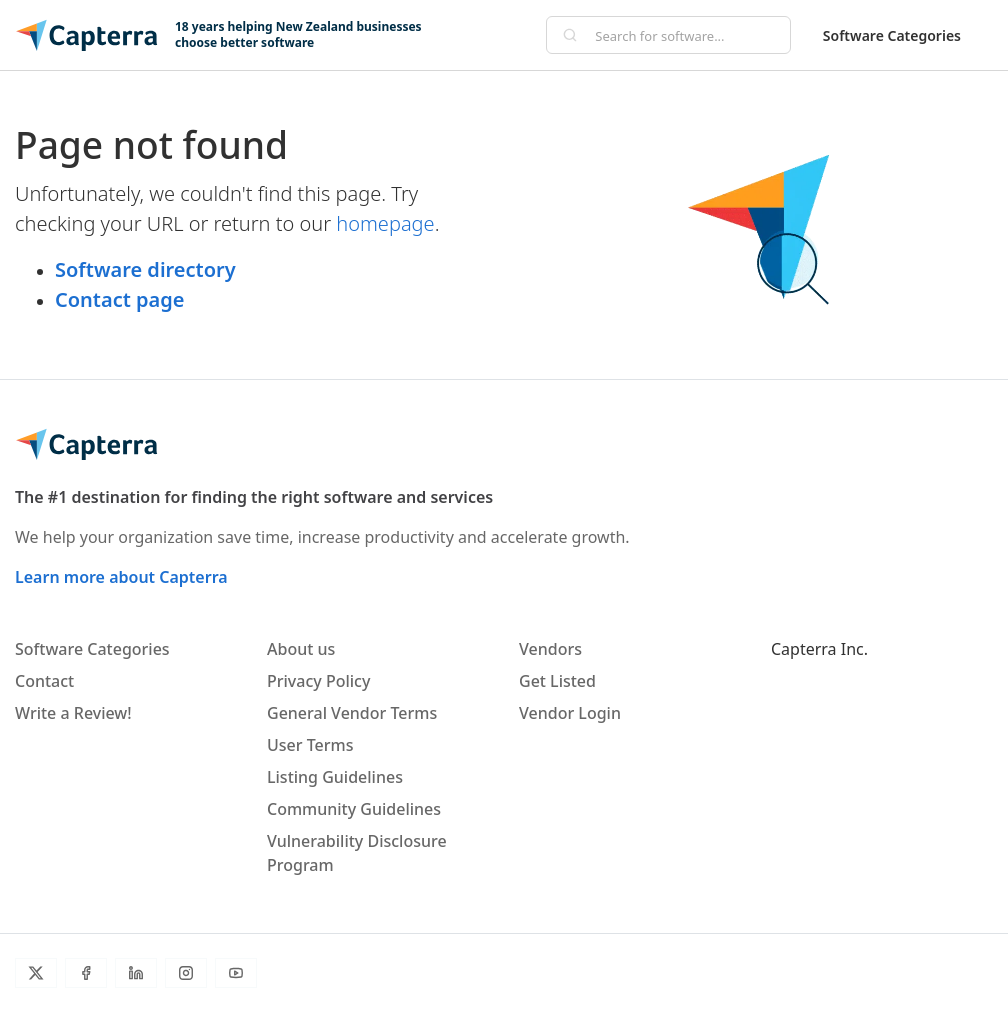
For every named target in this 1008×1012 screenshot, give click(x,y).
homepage (385, 223)
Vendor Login (570, 713)
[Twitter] (36, 973)
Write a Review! (73, 713)
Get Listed (557, 681)
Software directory (145, 269)
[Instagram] (186, 973)
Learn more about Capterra (121, 577)
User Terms (310, 745)
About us (301, 649)
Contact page (119, 299)
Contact (44, 681)
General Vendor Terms (352, 713)
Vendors (550, 649)
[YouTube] (236, 973)
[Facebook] (86, 973)
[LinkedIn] (136, 973)
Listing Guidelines (335, 777)
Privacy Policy (318, 681)
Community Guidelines (354, 809)
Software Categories (892, 35)
